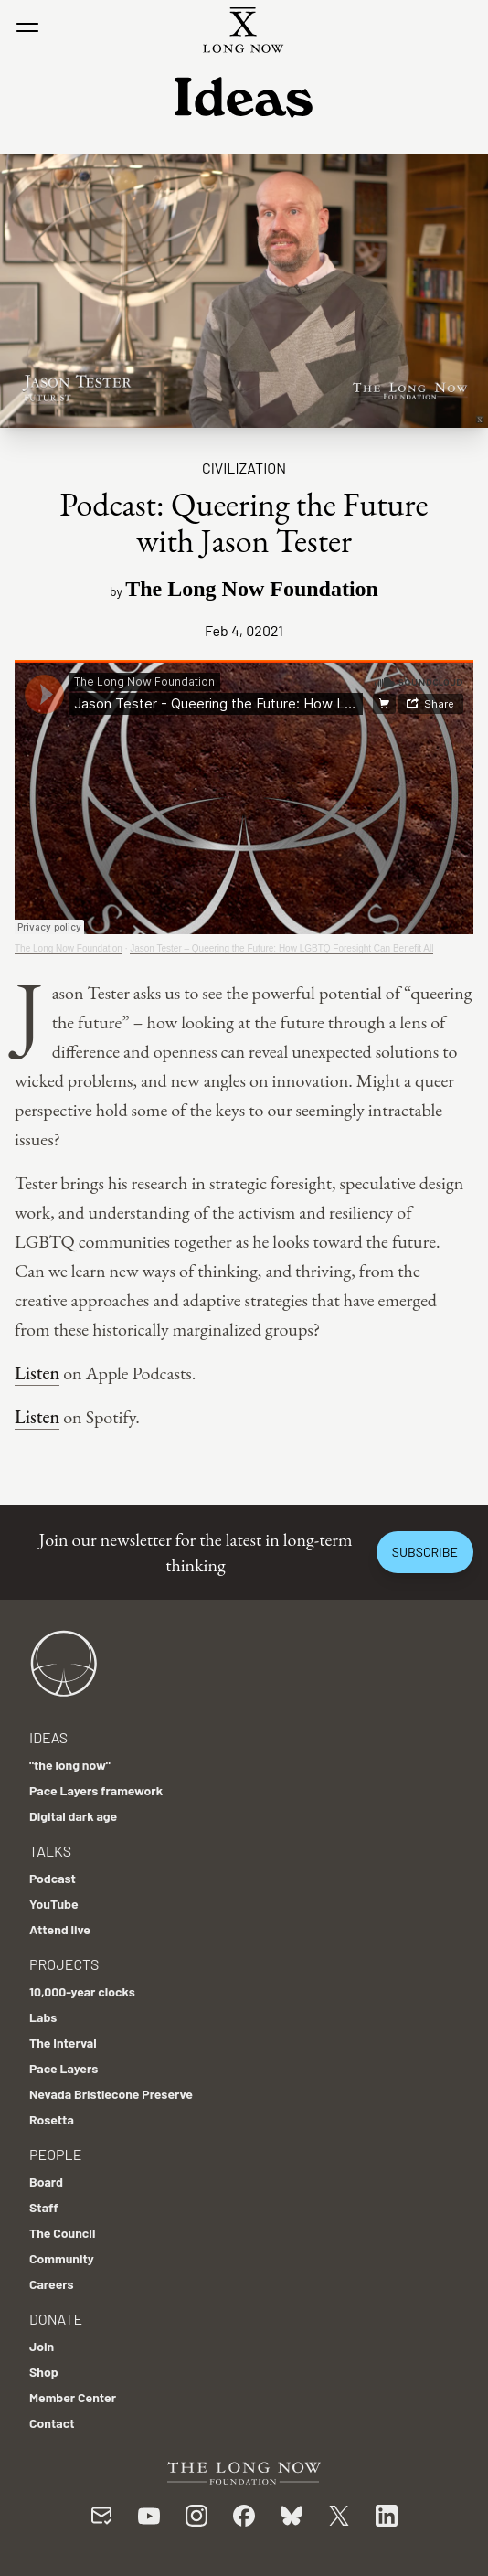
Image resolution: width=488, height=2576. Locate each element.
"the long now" (70, 1764)
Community (61, 2258)
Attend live (59, 1929)
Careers (51, 2284)
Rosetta (51, 2119)
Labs (43, 2017)
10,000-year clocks (82, 1991)
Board (46, 2181)
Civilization (244, 467)
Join (41, 2346)
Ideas (48, 1737)
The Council (62, 2233)
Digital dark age (73, 1816)
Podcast (52, 1878)
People (55, 2154)
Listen (37, 1373)
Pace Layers (63, 2068)
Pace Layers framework (96, 1790)
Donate (55, 2318)
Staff (43, 2207)
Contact (52, 2423)
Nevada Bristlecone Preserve (111, 2094)
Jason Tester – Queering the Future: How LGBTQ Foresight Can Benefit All (281, 948)
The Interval (63, 2042)
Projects (64, 1964)
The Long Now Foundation (68, 948)
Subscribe (425, 1551)
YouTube (54, 1903)
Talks (50, 1850)
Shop (43, 2371)
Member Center (72, 2397)
